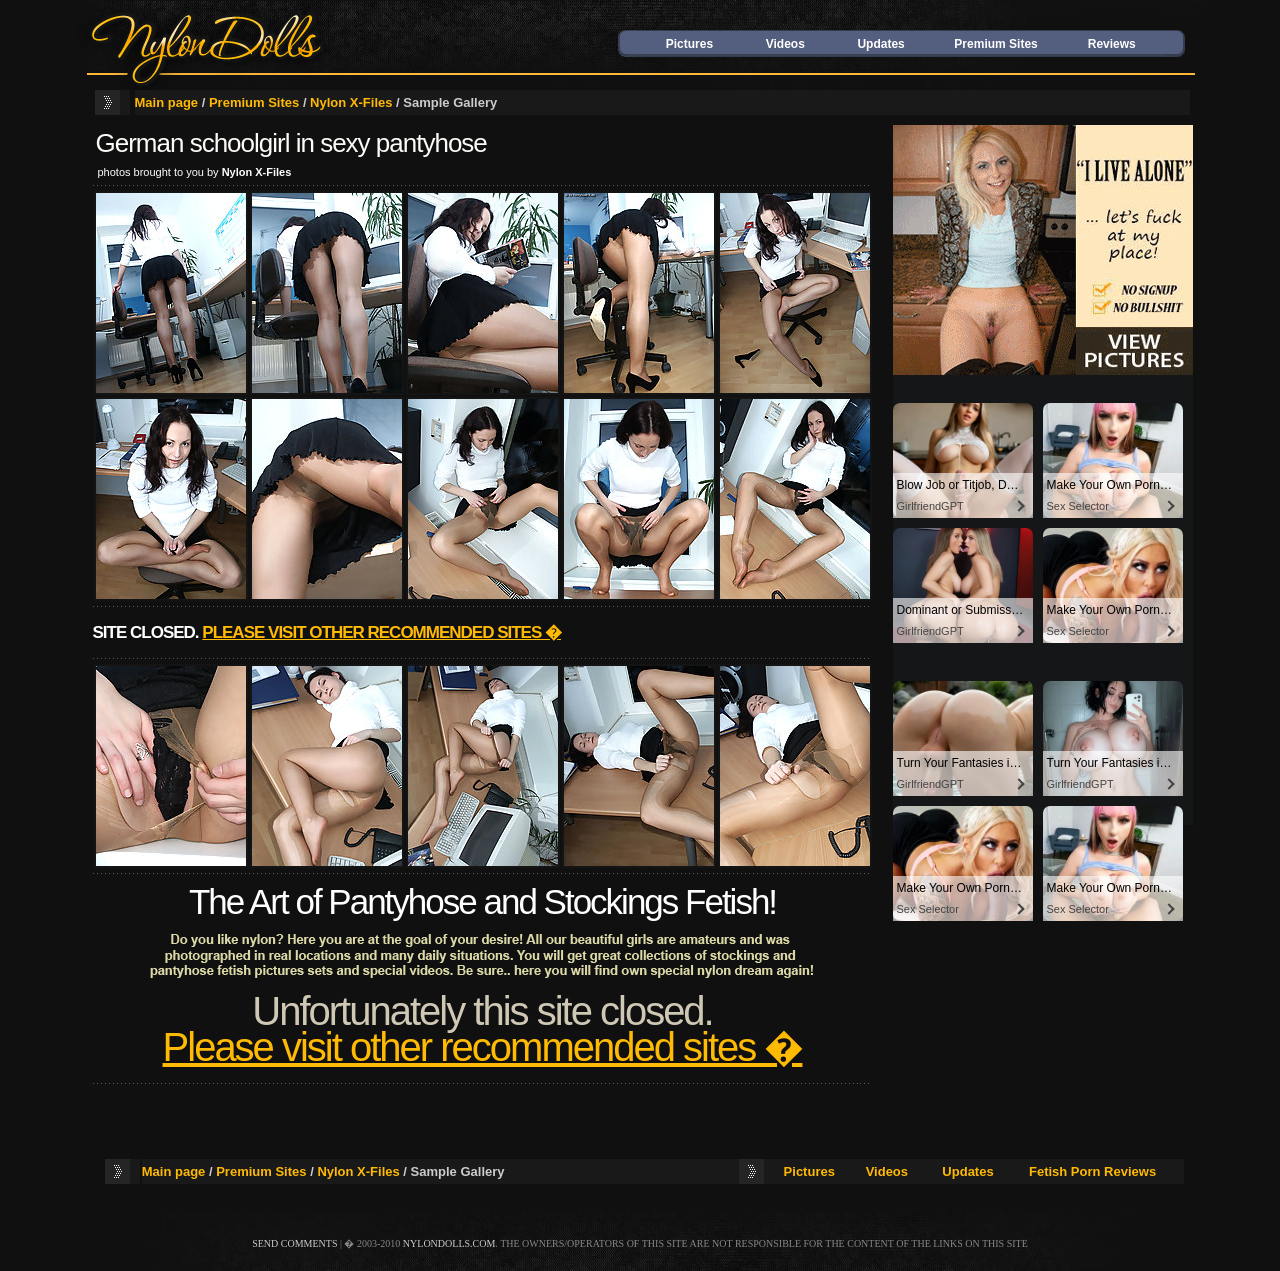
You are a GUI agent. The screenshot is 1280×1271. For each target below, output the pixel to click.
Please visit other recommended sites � (381, 632)
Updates (880, 44)
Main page (167, 102)
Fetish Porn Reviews (1092, 1171)
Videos (785, 44)
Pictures (689, 44)
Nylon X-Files (351, 102)
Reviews (1112, 44)
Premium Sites (995, 44)
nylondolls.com (449, 1243)
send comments (294, 1243)
